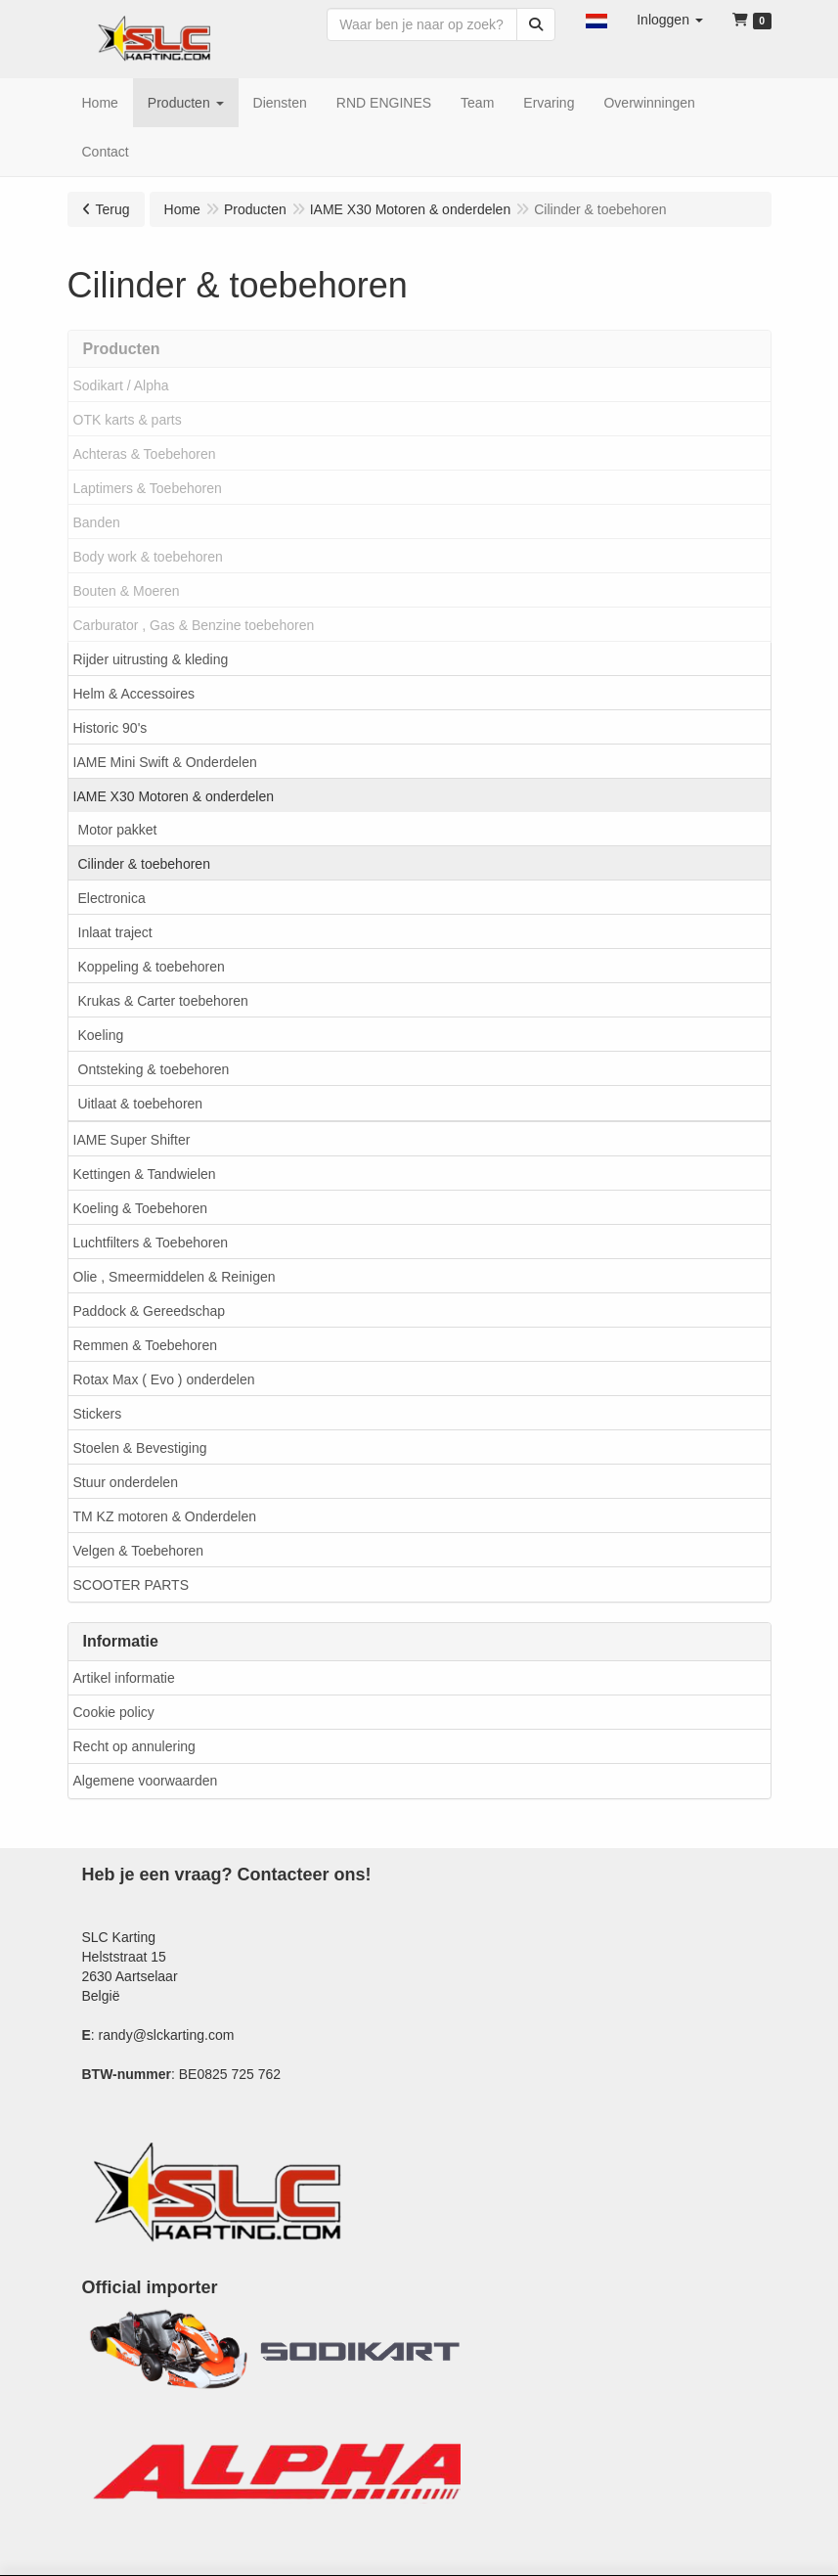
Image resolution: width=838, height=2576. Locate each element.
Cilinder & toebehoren (144, 864)
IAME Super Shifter (132, 1140)
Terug (113, 209)
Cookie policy (113, 1712)
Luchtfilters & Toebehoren (151, 1242)
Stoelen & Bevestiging (140, 1448)
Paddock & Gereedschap (149, 1311)
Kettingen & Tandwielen (144, 1174)
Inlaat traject (115, 932)
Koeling (101, 1035)
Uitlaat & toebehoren (140, 1103)
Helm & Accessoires (134, 693)
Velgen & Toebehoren (138, 1551)
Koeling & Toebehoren (140, 1208)
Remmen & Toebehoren (145, 1345)
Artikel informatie (124, 1678)
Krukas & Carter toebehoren (163, 1001)
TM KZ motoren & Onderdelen (165, 1516)
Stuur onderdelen (125, 1482)
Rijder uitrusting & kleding (151, 659)
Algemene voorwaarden (145, 1780)
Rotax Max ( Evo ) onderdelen (164, 1379)
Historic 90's (110, 728)
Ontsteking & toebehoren (154, 1069)
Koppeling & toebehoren (151, 966)
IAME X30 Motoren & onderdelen (173, 796)
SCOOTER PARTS (131, 1585)
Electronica (112, 898)
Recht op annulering (134, 1746)
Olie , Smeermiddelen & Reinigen (174, 1277)
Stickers (97, 1414)
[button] (596, 19)
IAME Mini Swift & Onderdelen (165, 762)
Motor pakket (117, 829)
